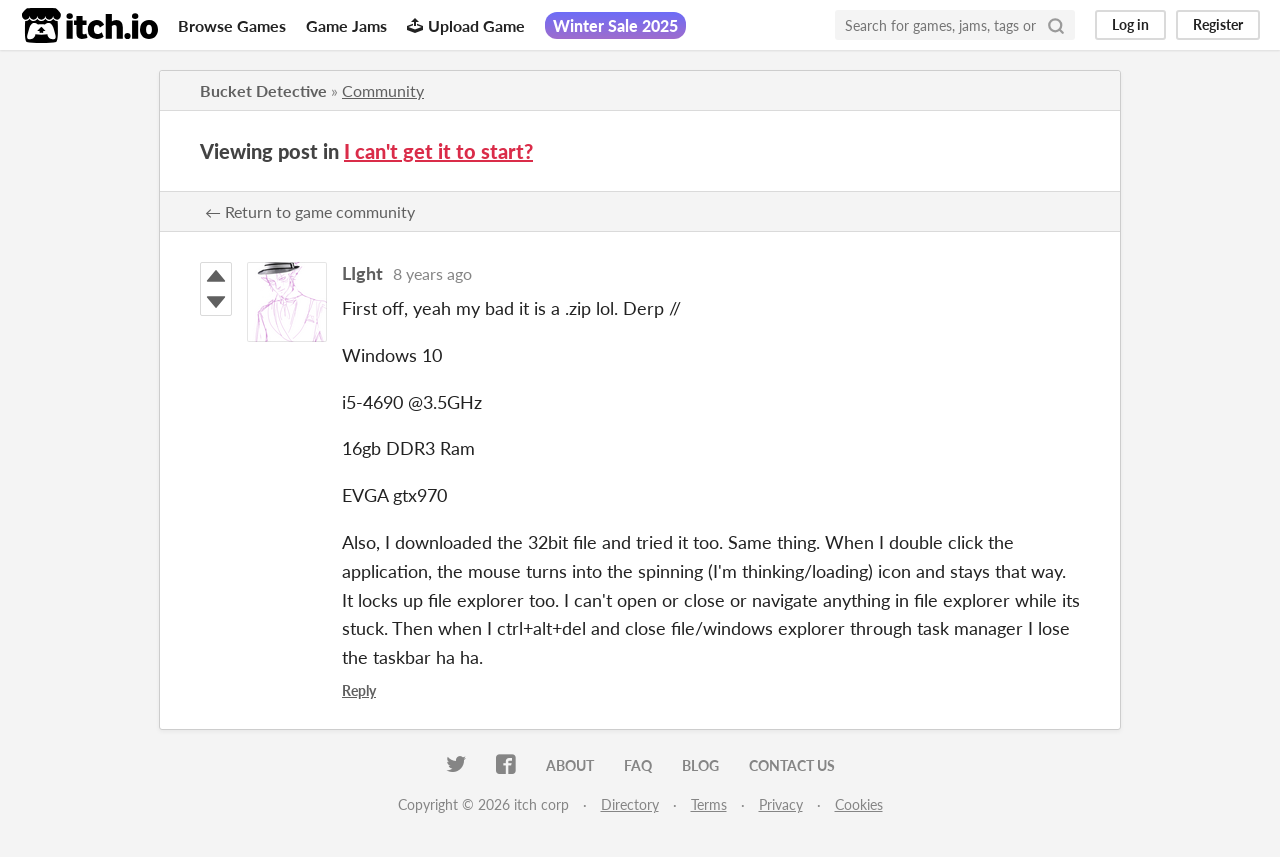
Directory (630, 804)
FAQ (638, 765)
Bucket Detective (263, 90)
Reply (359, 690)
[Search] (1056, 25)
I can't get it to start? (438, 151)
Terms (709, 804)
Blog (700, 765)
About (570, 765)
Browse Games (232, 25)
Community (383, 90)
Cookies (859, 804)
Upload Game (466, 25)
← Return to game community (310, 211)
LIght (362, 273)
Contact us (792, 765)
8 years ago (432, 273)
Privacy (781, 804)
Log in (1130, 24)
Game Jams (346, 25)
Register (1218, 24)
